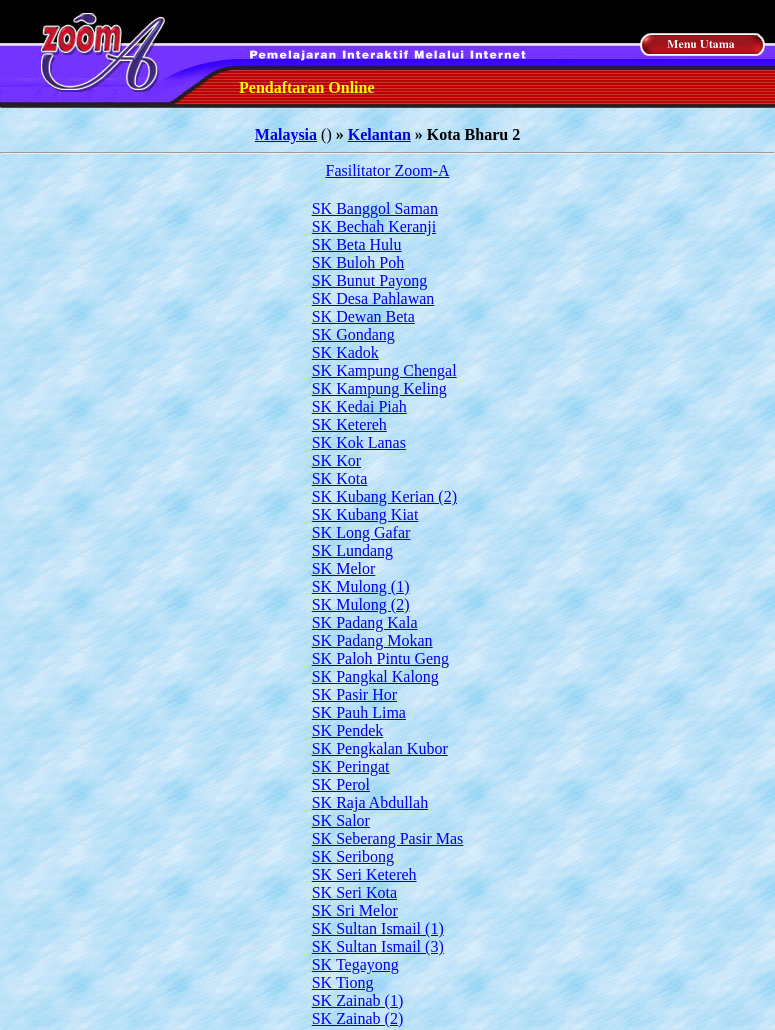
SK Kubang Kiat (365, 514)
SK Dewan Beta (363, 316)
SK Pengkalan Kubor (380, 748)
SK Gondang (353, 334)
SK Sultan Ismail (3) (378, 946)
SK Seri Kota (354, 892)
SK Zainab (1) (358, 1000)
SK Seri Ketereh (364, 874)
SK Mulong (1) (361, 586)
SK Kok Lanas (359, 442)
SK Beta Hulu (357, 244)
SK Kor (336, 460)
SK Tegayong (355, 964)
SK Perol (341, 784)
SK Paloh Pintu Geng (380, 658)
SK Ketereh (349, 424)
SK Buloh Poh (358, 262)
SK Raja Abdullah (370, 802)
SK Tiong (343, 982)
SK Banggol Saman (375, 208)
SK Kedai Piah (359, 406)
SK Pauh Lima (359, 712)
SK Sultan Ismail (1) (378, 928)
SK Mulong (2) (361, 604)
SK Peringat (351, 766)
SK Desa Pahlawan (373, 298)
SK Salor (341, 820)
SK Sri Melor (355, 910)
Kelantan (379, 134)
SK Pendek (348, 730)
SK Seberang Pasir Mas (388, 838)
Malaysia (286, 134)
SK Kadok (345, 352)
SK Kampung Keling (379, 388)
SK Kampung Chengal (384, 370)
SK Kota (340, 478)
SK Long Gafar (361, 532)
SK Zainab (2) (358, 1018)
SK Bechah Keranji (374, 226)
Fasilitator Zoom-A (388, 170)
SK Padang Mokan (372, 640)
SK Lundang (352, 550)
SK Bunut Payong (370, 280)
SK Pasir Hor (354, 694)
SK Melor (344, 568)
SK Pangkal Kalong (375, 676)
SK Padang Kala (365, 622)
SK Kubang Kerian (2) (384, 496)
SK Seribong (353, 856)
